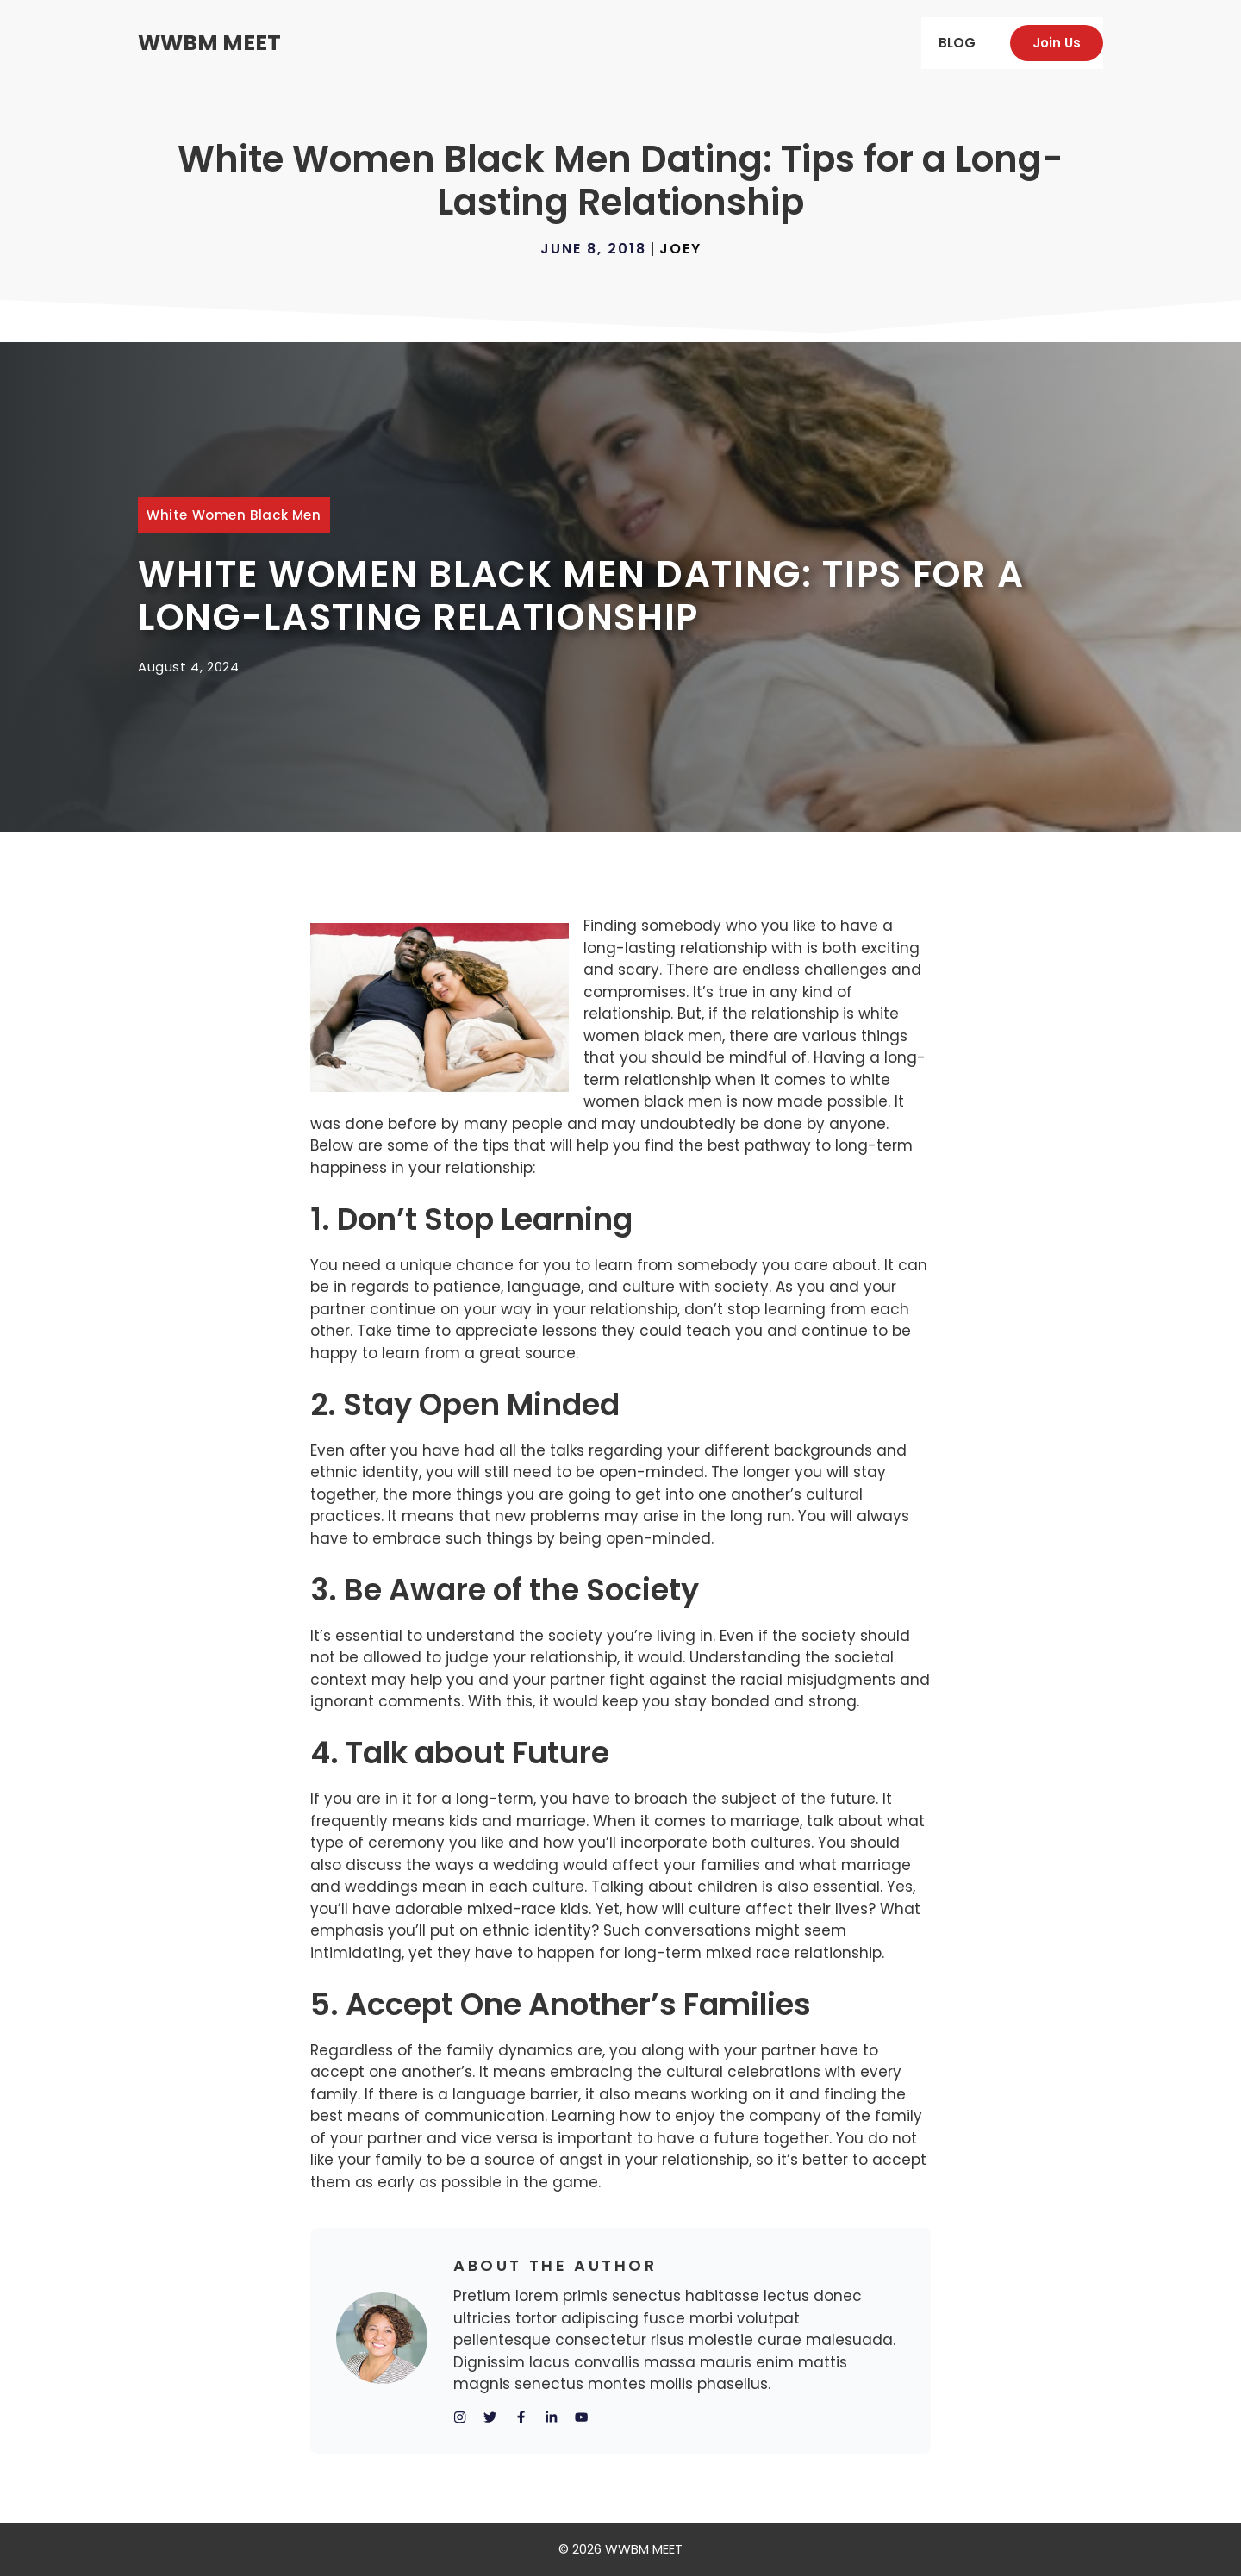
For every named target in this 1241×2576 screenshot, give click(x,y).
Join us (1056, 43)
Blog (957, 43)
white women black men (234, 515)
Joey (680, 249)
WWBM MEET (209, 43)
